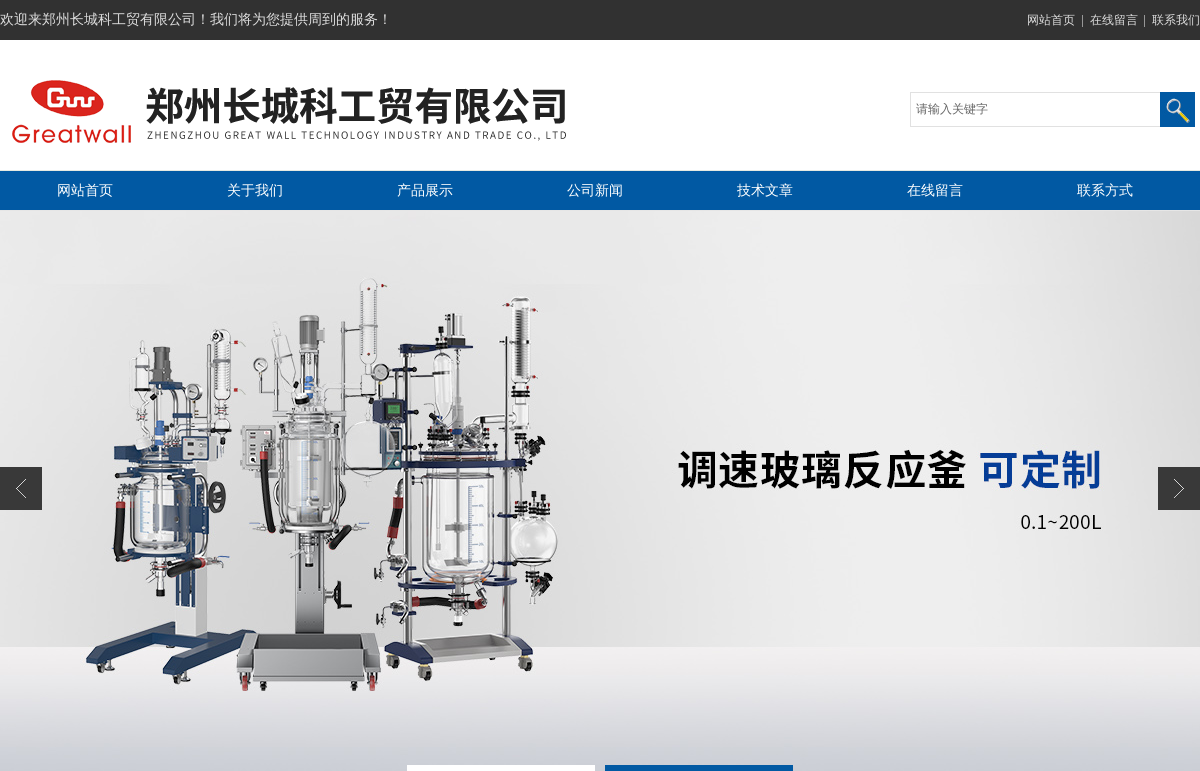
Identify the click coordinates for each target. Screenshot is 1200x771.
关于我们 (255, 190)
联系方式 (1105, 190)
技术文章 (765, 190)
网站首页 (1051, 20)
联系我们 (1176, 20)
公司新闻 (595, 190)
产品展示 (425, 190)
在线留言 (1114, 20)
